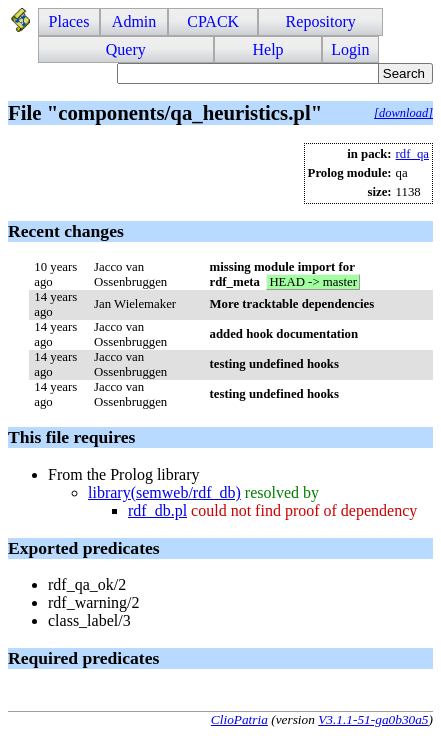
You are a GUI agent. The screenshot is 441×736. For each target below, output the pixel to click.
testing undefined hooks (274, 364)
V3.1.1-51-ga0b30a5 (373, 719)
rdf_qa (412, 154)
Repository (321, 21)
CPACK (213, 21)
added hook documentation (284, 334)
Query (126, 49)
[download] (403, 113)
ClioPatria (239, 719)
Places (69, 21)
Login (350, 49)
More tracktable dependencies (292, 304)
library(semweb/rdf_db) (164, 492)
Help (267, 49)
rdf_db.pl (157, 510)
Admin (134, 21)
